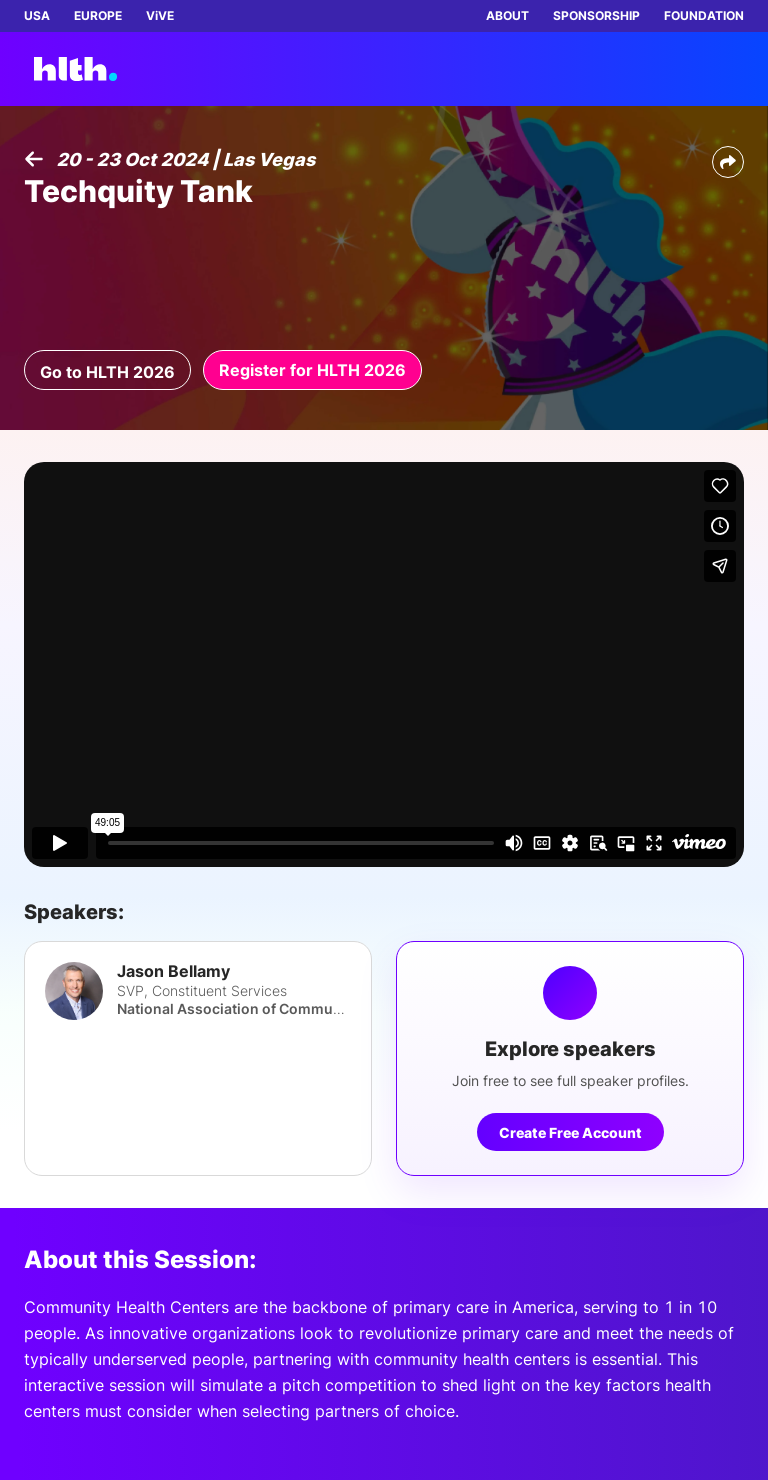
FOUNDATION (704, 15)
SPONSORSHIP (596, 15)
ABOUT (507, 15)
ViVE (160, 15)
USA (37, 15)
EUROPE (98, 15)
